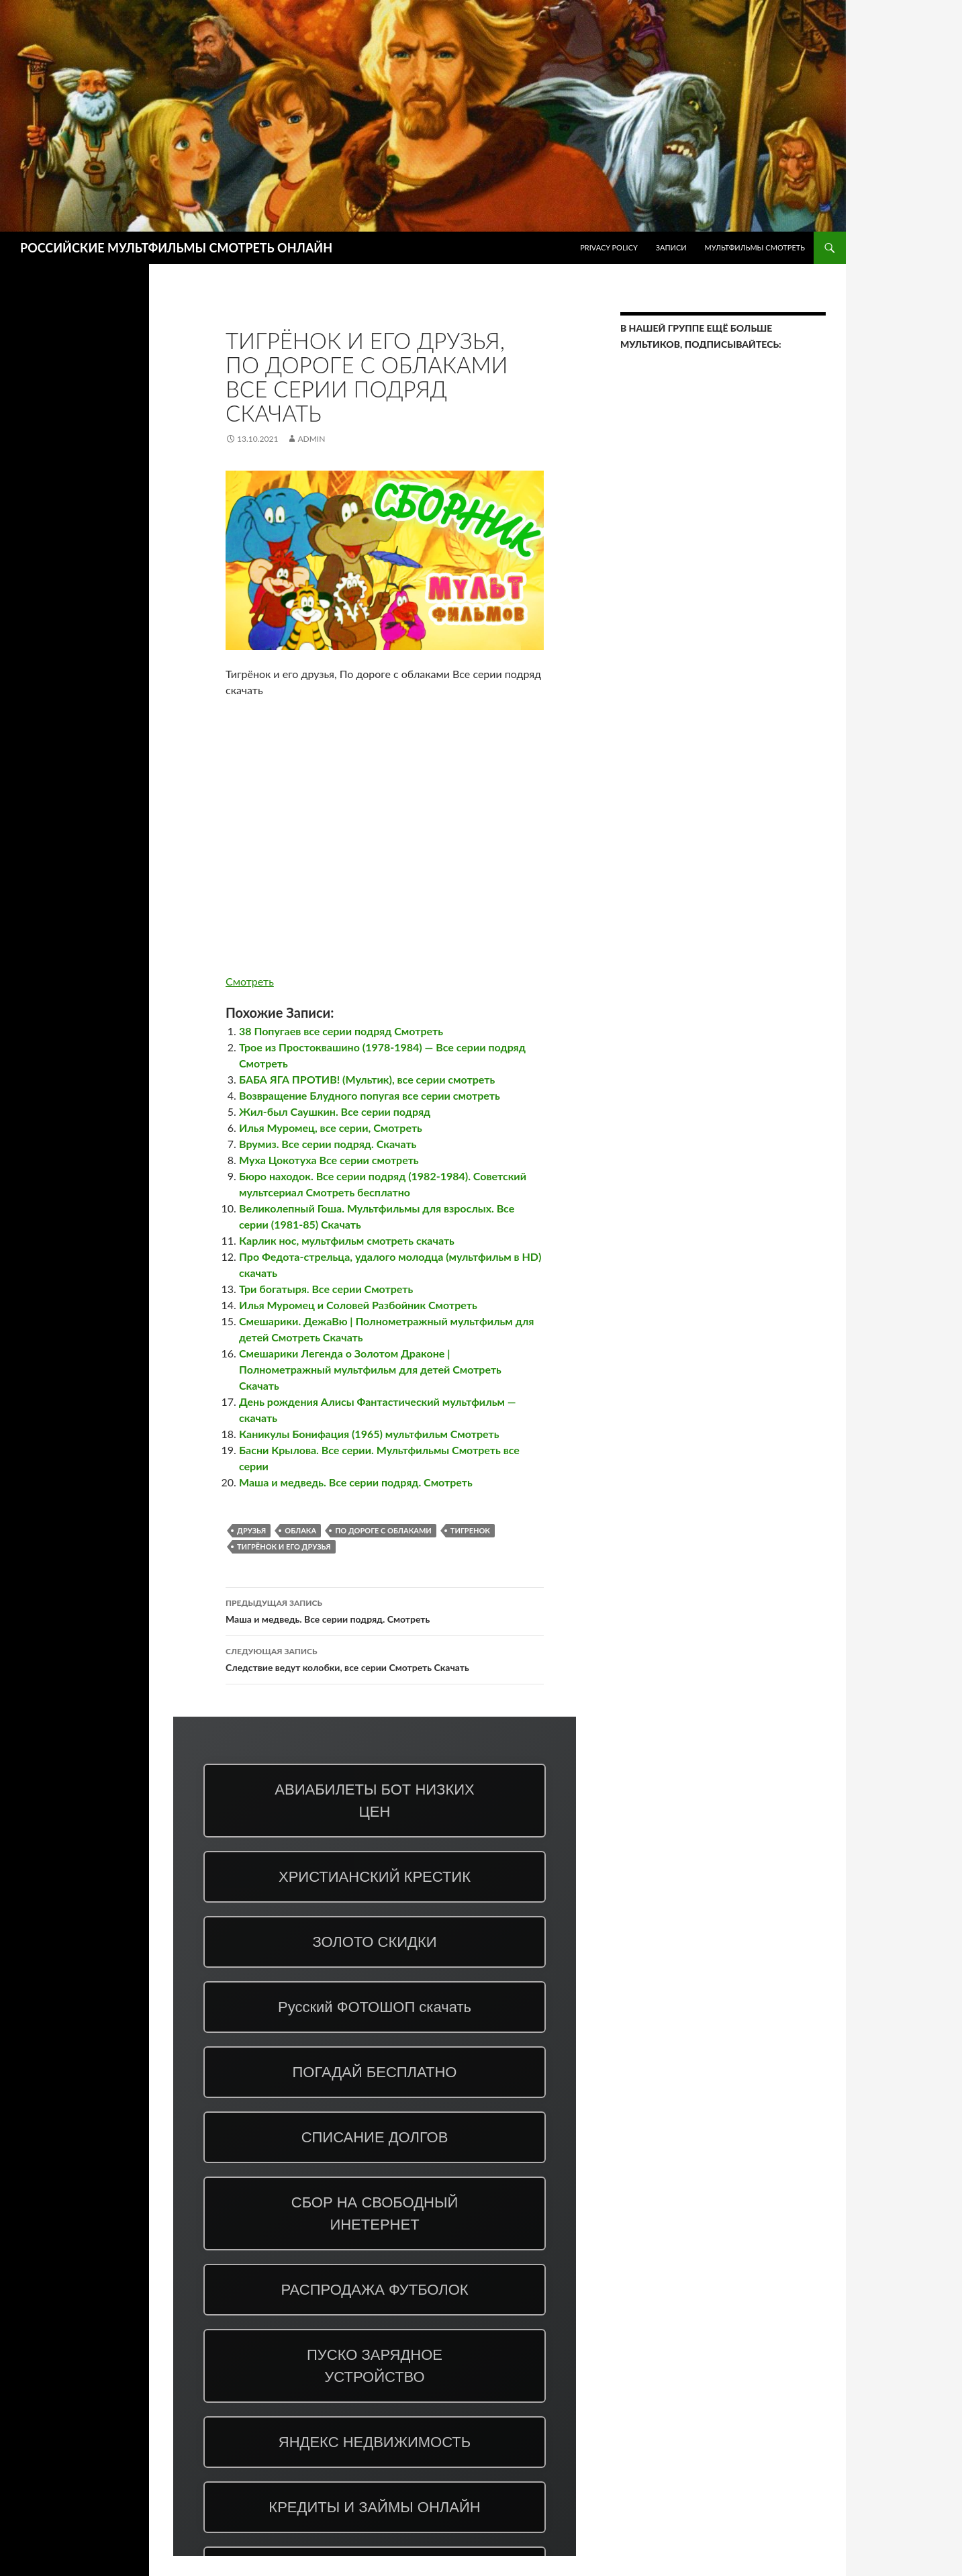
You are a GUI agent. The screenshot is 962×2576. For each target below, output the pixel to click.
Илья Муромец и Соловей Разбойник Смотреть (358, 1304)
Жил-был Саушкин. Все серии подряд (334, 1111)
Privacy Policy (609, 247)
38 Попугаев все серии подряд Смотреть (341, 1030)
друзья (251, 1530)
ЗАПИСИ (671, 247)
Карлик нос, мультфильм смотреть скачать (346, 1240)
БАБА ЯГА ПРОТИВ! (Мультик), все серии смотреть (367, 1079)
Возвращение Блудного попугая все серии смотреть (369, 1095)
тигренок (470, 1530)
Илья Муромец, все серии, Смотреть (330, 1127)
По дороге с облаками (383, 1530)
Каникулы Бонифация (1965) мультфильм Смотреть (369, 1433)
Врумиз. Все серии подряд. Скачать (327, 1143)
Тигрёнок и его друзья (284, 1546)
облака (300, 1530)
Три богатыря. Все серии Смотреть (326, 1288)
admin (311, 439)
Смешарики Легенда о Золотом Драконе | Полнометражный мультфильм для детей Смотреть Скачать (370, 1369)
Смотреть (250, 981)
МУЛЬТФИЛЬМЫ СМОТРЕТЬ (754, 247)
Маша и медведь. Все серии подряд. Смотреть (356, 1482)
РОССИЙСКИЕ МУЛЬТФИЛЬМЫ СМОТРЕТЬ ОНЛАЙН (176, 247)
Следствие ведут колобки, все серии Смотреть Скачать (385, 1658)
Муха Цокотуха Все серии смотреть (329, 1159)
